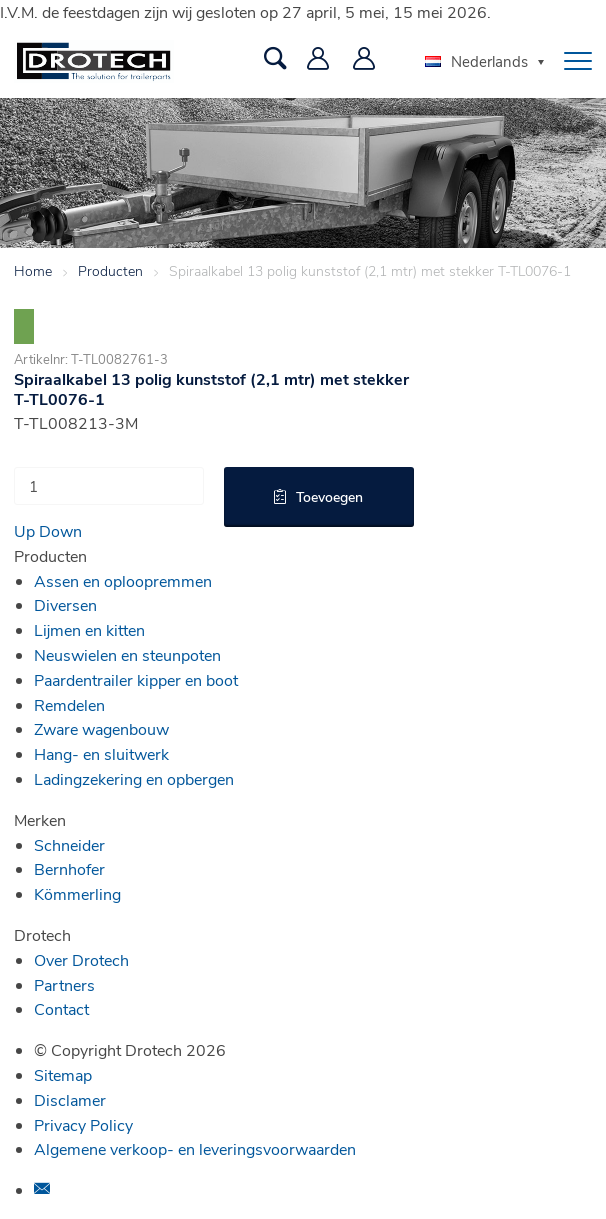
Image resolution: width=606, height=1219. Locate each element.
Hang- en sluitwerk (101, 753)
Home (33, 270)
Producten (110, 270)
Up (24, 530)
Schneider (69, 844)
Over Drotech (81, 959)
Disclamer (70, 1099)
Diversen (65, 604)
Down (60, 530)
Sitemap (63, 1074)
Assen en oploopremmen (123, 580)
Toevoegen (329, 496)
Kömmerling (77, 893)
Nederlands (476, 61)
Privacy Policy (83, 1124)
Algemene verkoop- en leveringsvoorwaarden (195, 1148)
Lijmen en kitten (89, 629)
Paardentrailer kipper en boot (136, 679)
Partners (64, 984)
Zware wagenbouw (101, 728)
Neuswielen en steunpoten (127, 654)
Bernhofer (69, 868)
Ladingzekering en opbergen (134, 778)
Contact (61, 1008)
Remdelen (69, 704)
